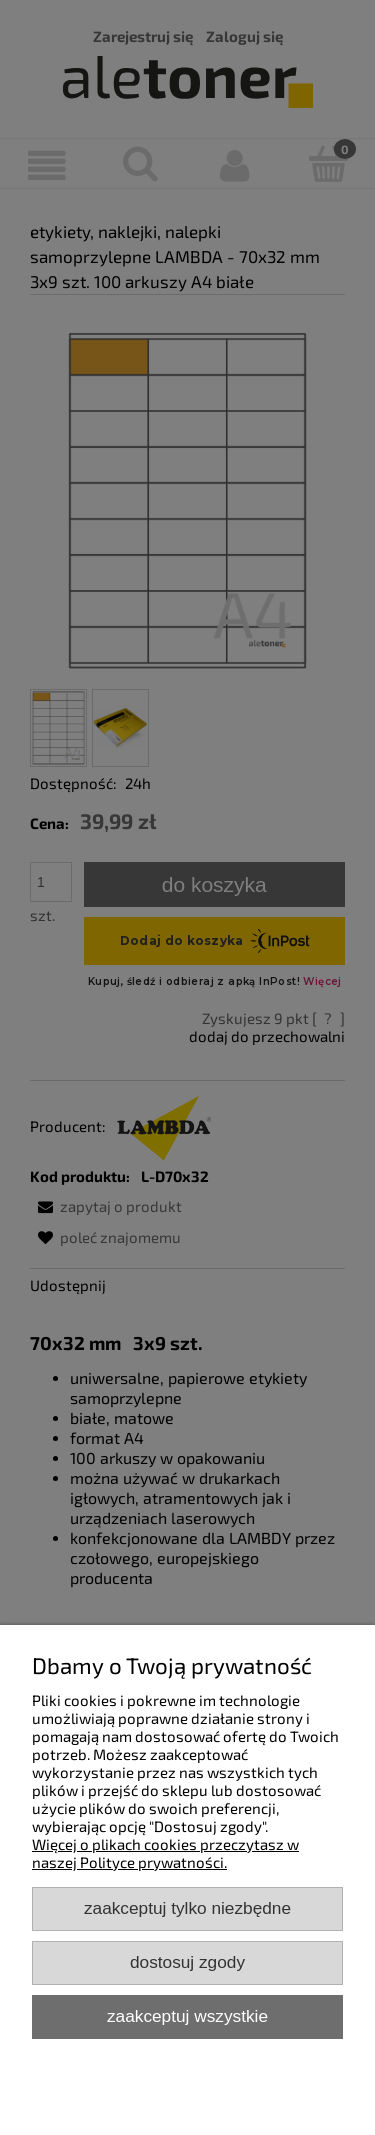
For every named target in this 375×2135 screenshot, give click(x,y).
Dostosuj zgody (187, 1962)
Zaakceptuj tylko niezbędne (187, 1908)
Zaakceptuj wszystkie (187, 2016)
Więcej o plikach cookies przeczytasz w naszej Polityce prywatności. (165, 1853)
